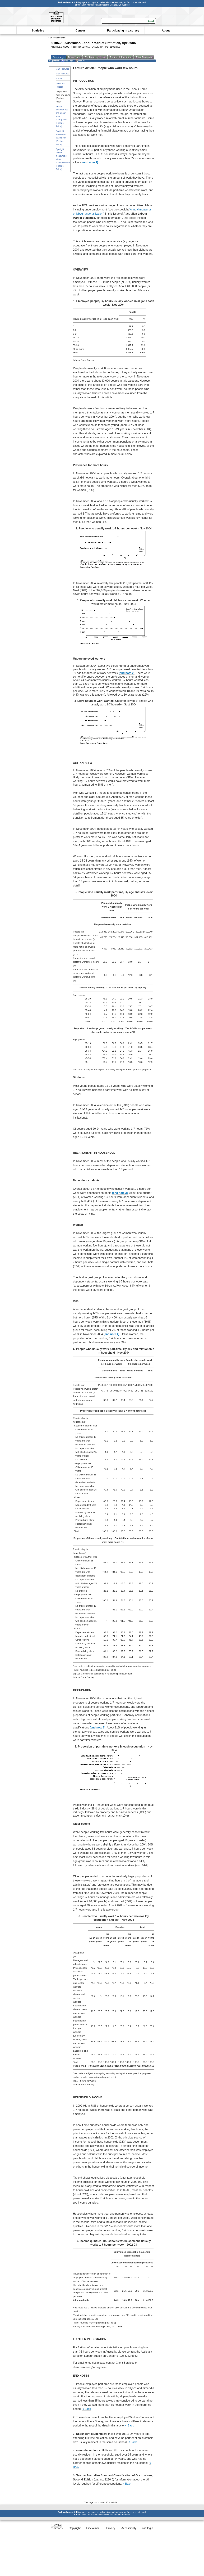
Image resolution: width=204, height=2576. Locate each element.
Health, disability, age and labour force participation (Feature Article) (62, 116)
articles (59, 78)
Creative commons (57, 2527)
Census (81, 30)
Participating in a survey (123, 30)
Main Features (62, 69)
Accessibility (128, 2528)
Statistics (38, 30)
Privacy (110, 2528)
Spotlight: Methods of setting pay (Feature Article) (61, 138)
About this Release (60, 85)
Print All (80, 61)
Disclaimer (92, 2528)
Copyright (75, 2528)
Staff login (147, 2528)
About (166, 30)
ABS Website (123, 5)
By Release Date (58, 38)
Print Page (67, 61)
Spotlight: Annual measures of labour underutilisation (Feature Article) (63, 159)
